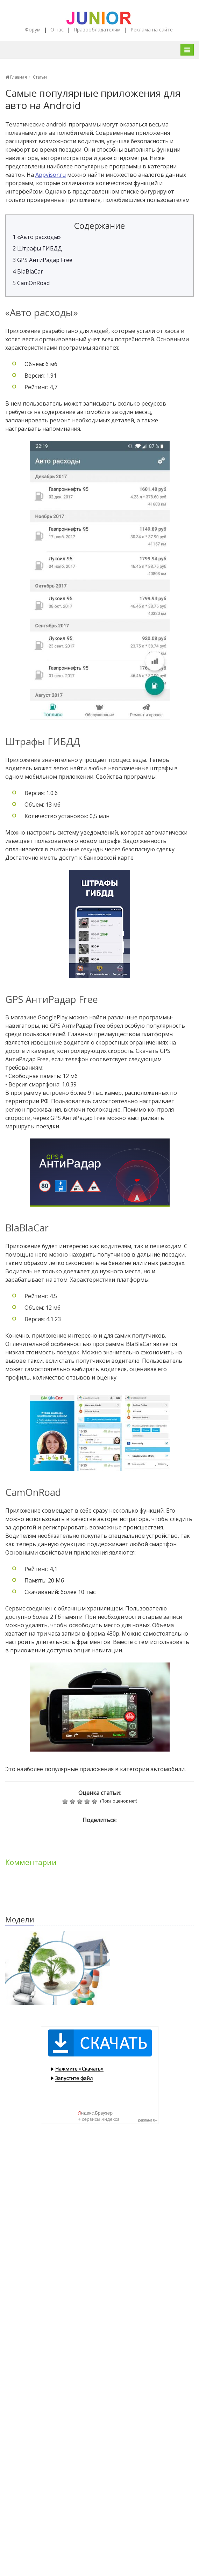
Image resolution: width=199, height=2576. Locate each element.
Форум (33, 29)
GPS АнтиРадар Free (42, 260)
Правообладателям (97, 29)
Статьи (40, 77)
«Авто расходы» (37, 237)
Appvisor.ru (50, 175)
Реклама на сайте (151, 29)
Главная (16, 77)
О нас (57, 29)
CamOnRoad (31, 283)
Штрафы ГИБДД (37, 248)
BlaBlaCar (28, 271)
